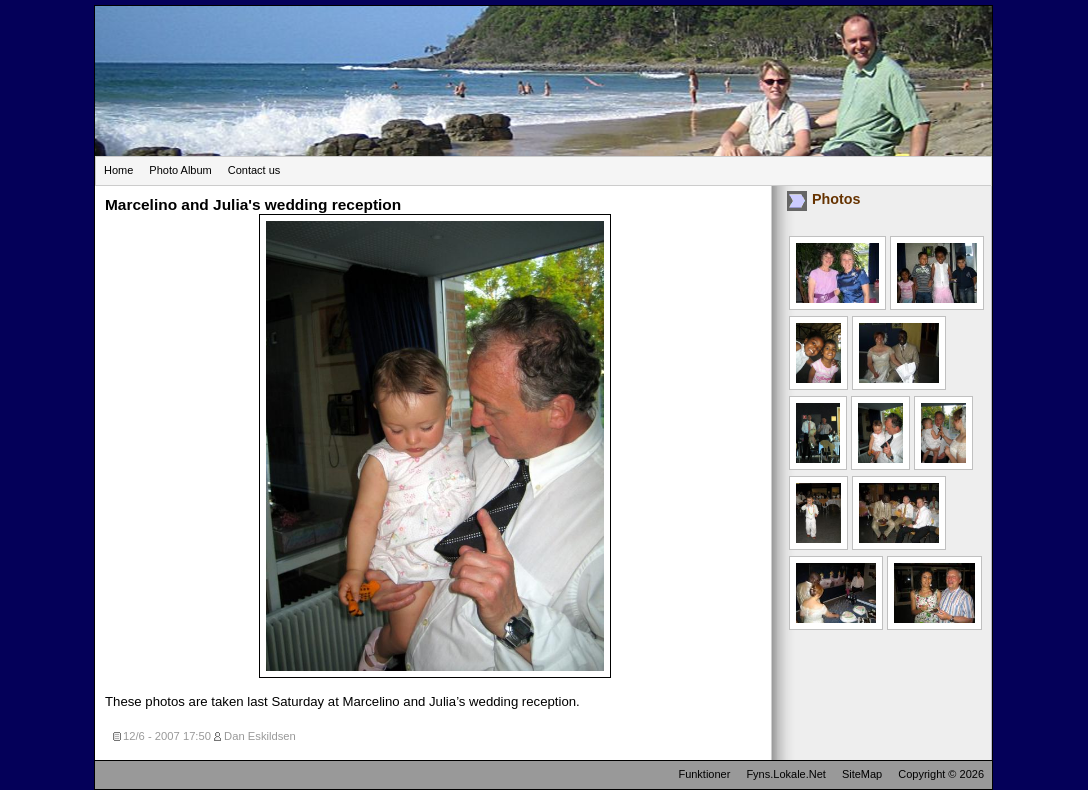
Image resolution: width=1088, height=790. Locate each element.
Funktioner (704, 774)
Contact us (254, 170)
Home (118, 170)
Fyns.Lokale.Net (785, 774)
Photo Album (180, 170)
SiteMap (862, 774)
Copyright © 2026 (941, 774)
